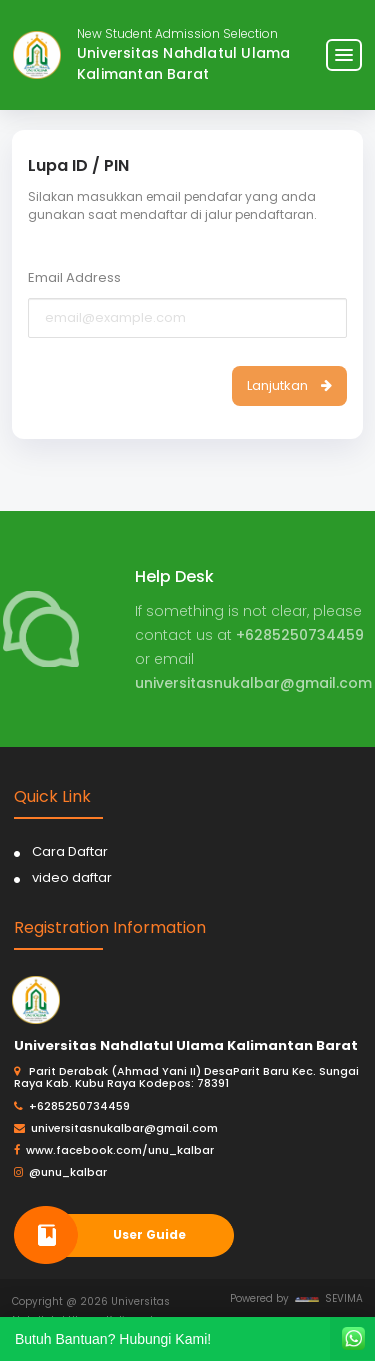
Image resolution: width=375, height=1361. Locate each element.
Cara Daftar (70, 851)
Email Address (74, 277)
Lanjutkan (289, 385)
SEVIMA (329, 1298)
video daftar (72, 877)
